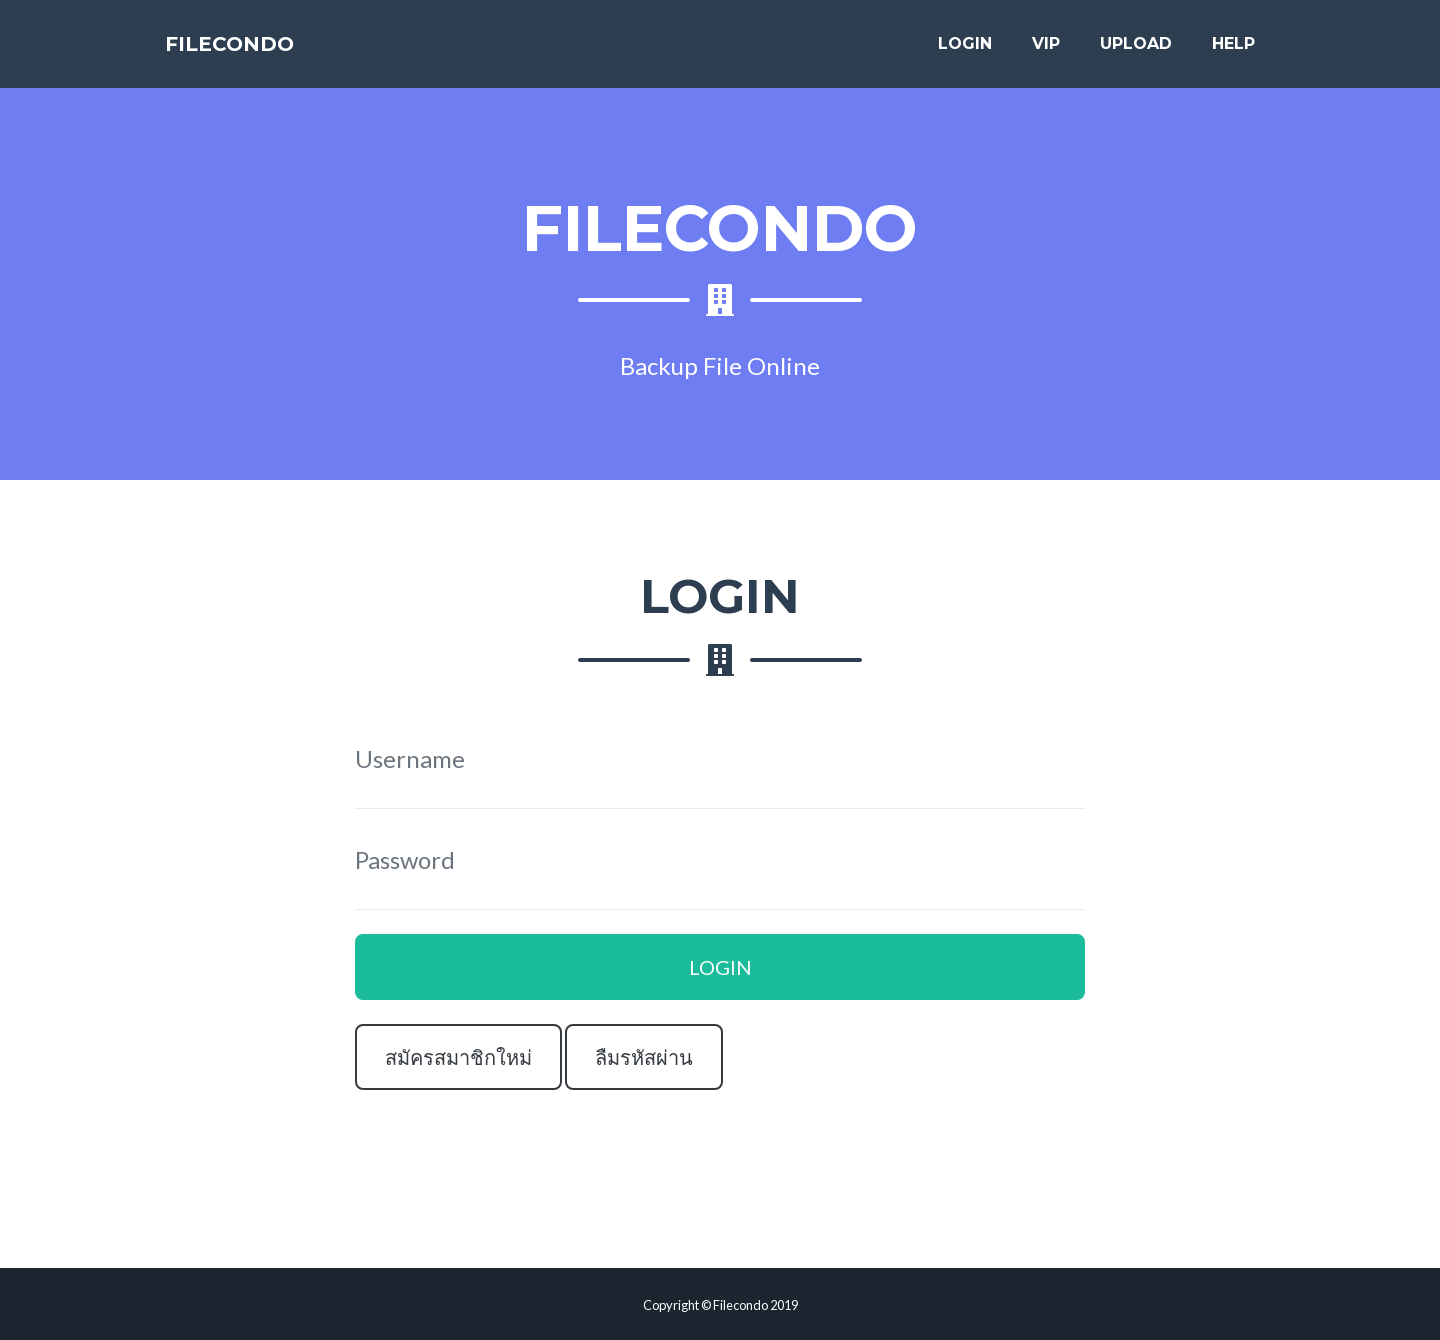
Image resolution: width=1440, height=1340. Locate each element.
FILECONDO (252, 52)
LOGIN (965, 51)
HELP (1233, 51)
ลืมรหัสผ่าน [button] (644, 1057)
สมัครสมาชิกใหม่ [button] (458, 1057)
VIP (1046, 51)
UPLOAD (1136, 51)
